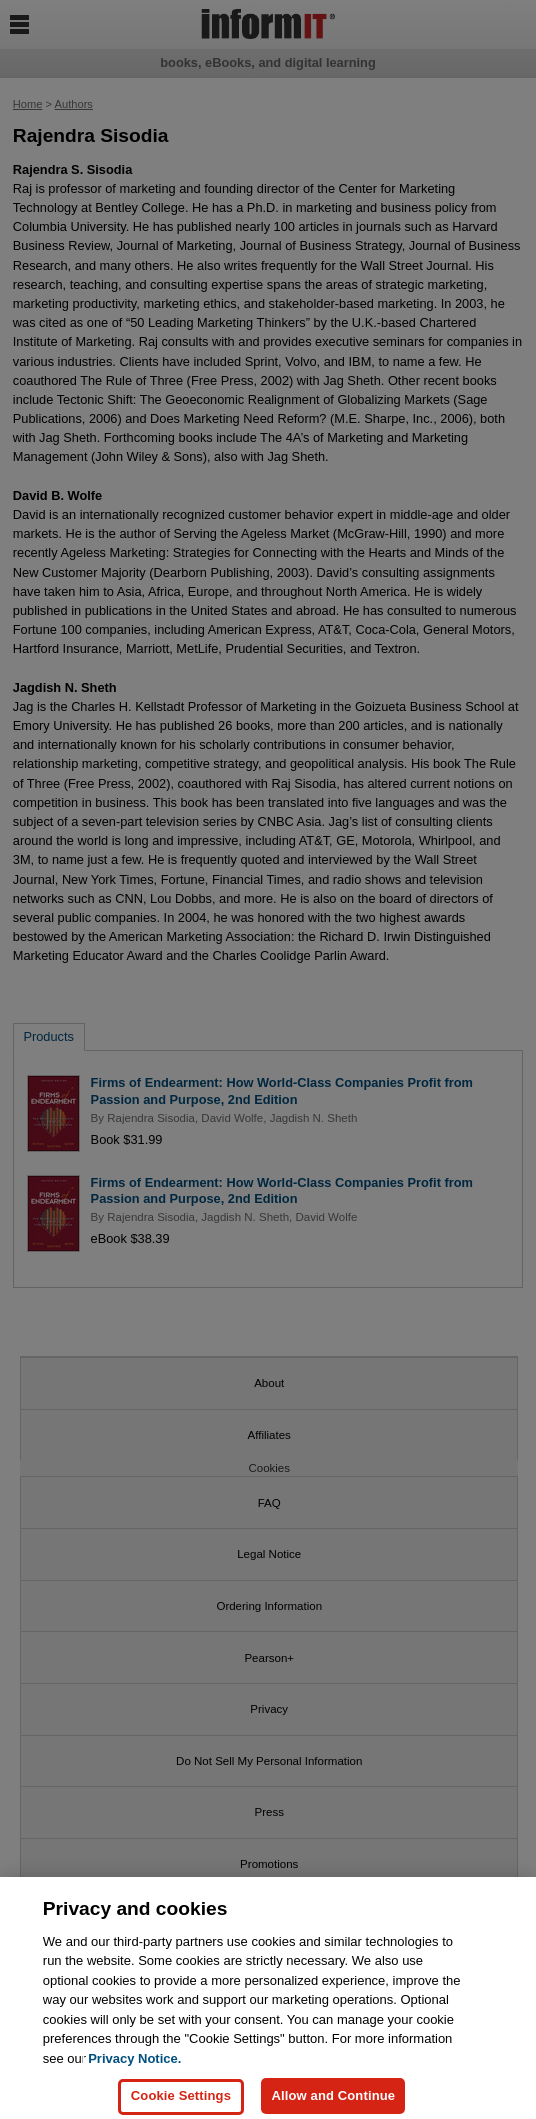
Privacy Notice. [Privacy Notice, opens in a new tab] (134, 2066)
